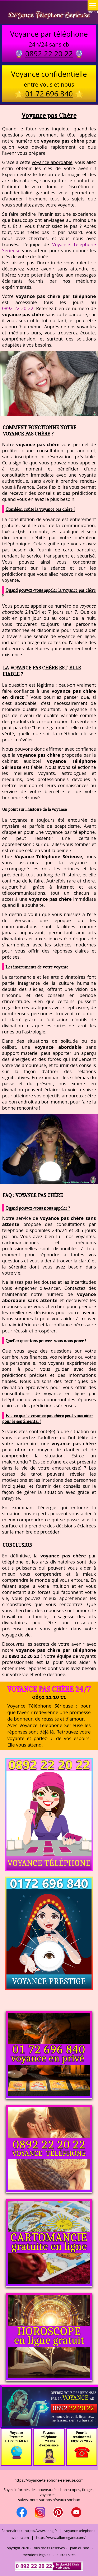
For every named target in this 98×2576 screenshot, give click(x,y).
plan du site (79, 2547)
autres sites (66, 2554)
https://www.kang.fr (41, 2530)
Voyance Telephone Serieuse (49, 15)
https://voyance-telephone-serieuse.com (49, 2480)
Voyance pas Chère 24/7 (49, 1689)
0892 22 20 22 (17, 308)
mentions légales (36, 2554)
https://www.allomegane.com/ (60, 2537)
